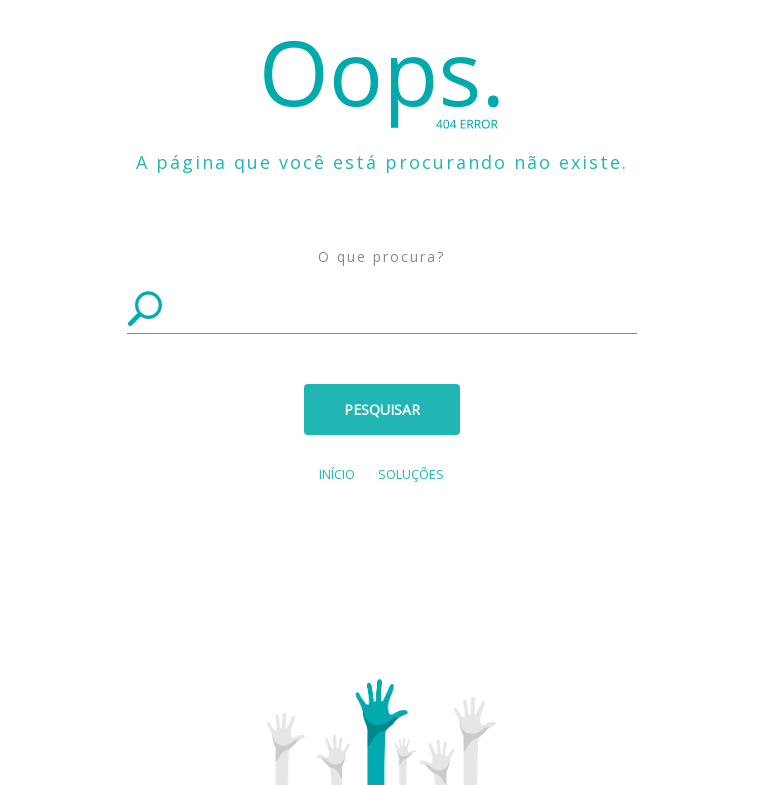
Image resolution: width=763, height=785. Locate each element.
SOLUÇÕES (411, 474)
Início (337, 474)
